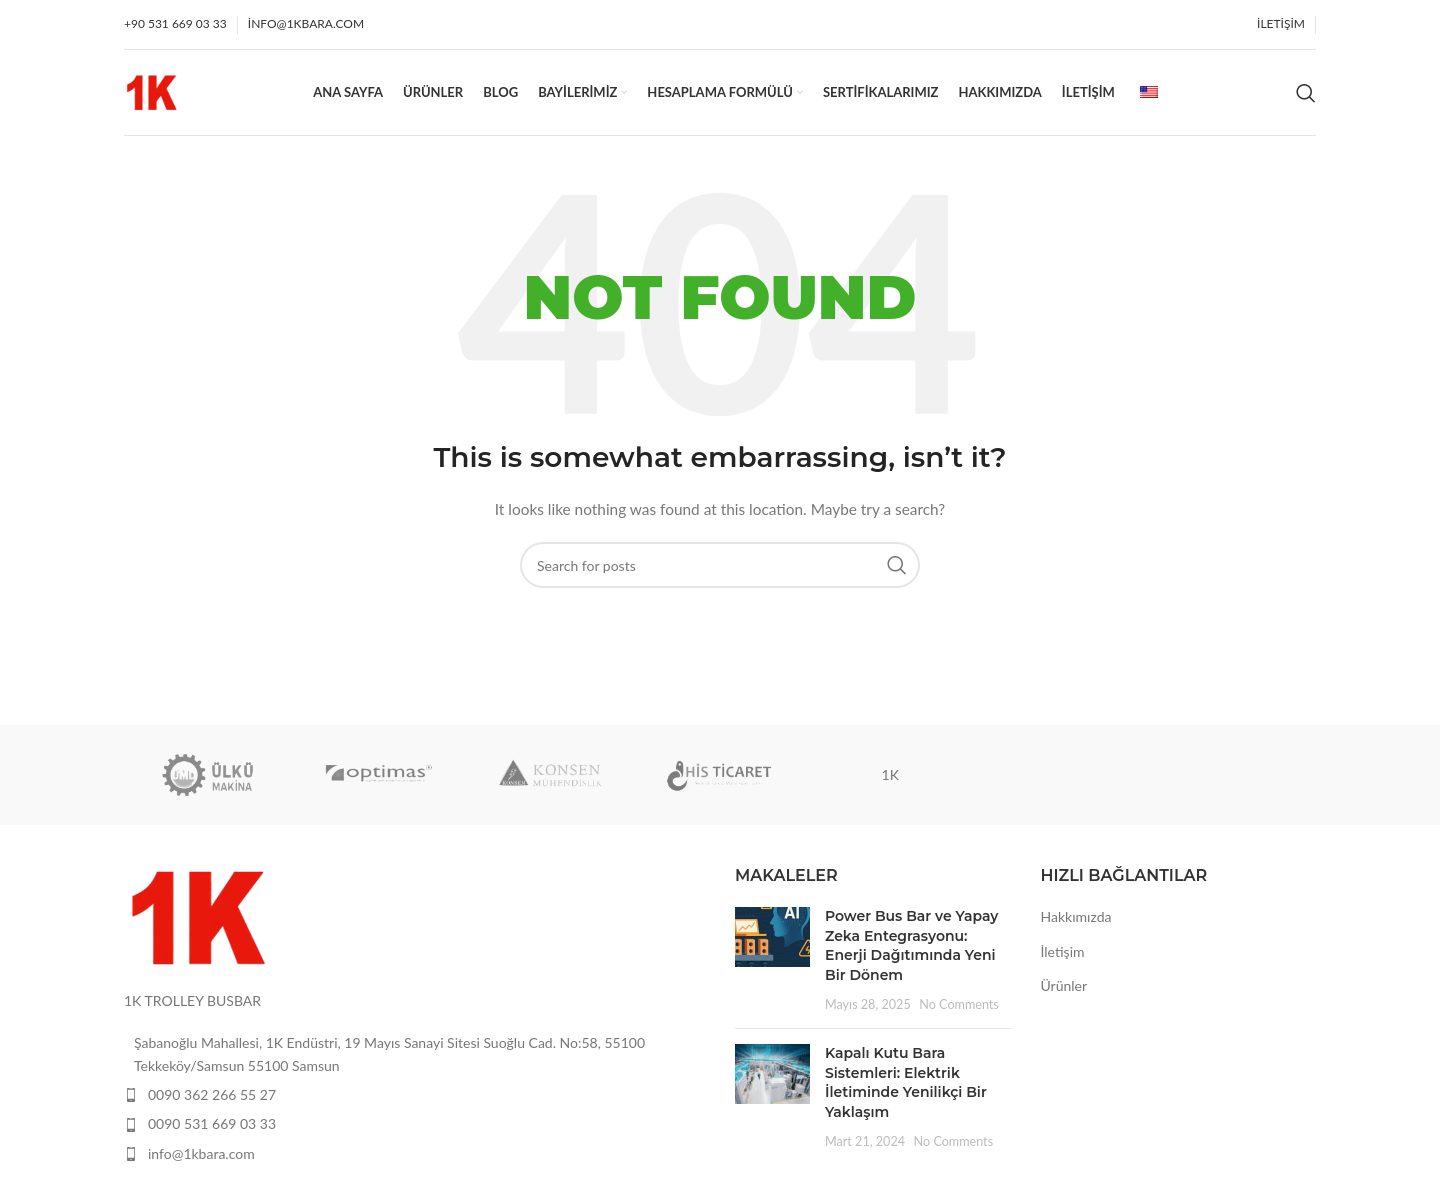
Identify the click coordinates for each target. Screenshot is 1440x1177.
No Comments (959, 1007)
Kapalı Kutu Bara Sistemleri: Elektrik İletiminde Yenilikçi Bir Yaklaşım (906, 1086)
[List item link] (414, 1099)
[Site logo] (152, 92)
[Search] (1306, 95)
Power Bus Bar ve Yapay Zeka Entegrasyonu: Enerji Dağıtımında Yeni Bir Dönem (911, 949)
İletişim (1063, 954)
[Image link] (199, 919)
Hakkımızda (1076, 920)
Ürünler (1064, 989)
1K (890, 777)
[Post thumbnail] (772, 964)
